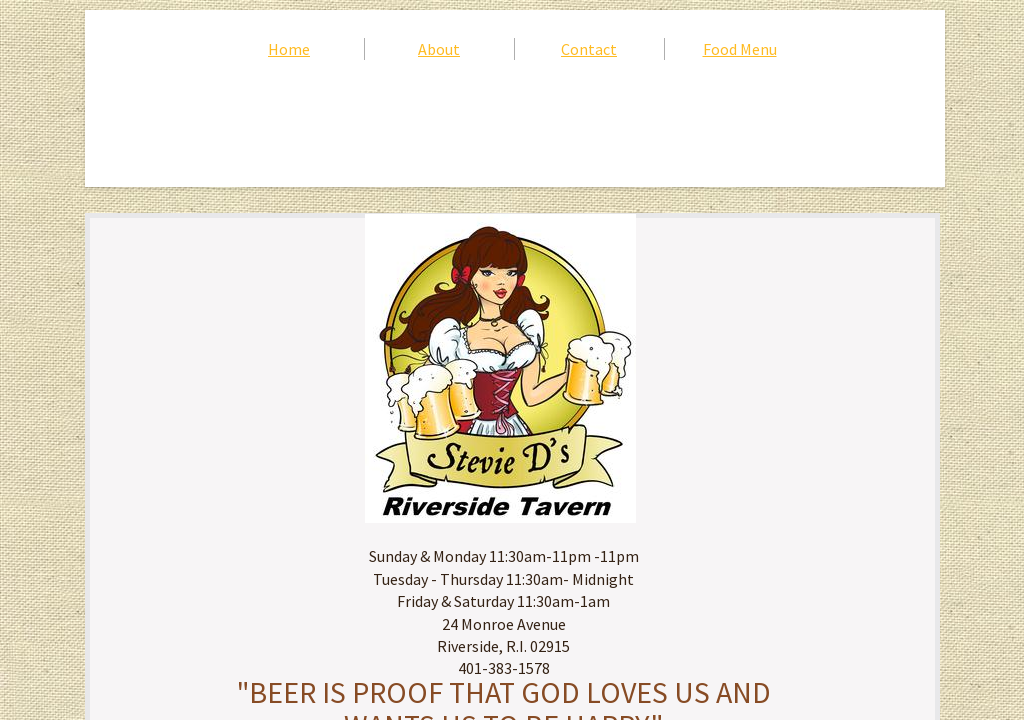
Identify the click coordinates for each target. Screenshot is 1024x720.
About (439, 49)
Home (289, 49)
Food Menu (740, 49)
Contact (589, 49)
